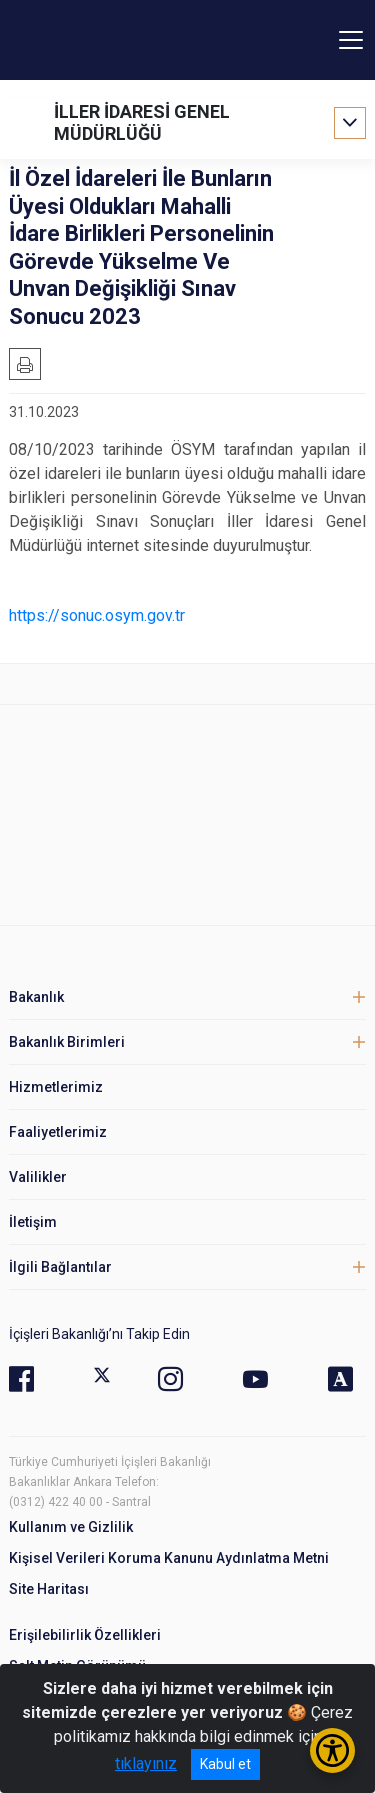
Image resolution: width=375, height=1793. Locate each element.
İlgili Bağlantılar (60, 1267)
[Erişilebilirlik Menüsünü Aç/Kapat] (332, 1750)
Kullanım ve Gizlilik (71, 1527)
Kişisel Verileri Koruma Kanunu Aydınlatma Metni (169, 1558)
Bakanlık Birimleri (67, 1042)
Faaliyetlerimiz (58, 1132)
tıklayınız (146, 1763)
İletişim (33, 1222)
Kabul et (225, 1764)
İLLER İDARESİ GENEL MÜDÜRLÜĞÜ (142, 122)
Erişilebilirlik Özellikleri (85, 1635)
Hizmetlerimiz (56, 1087)
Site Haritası (49, 1589)
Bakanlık (36, 997)
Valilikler (38, 1177)
